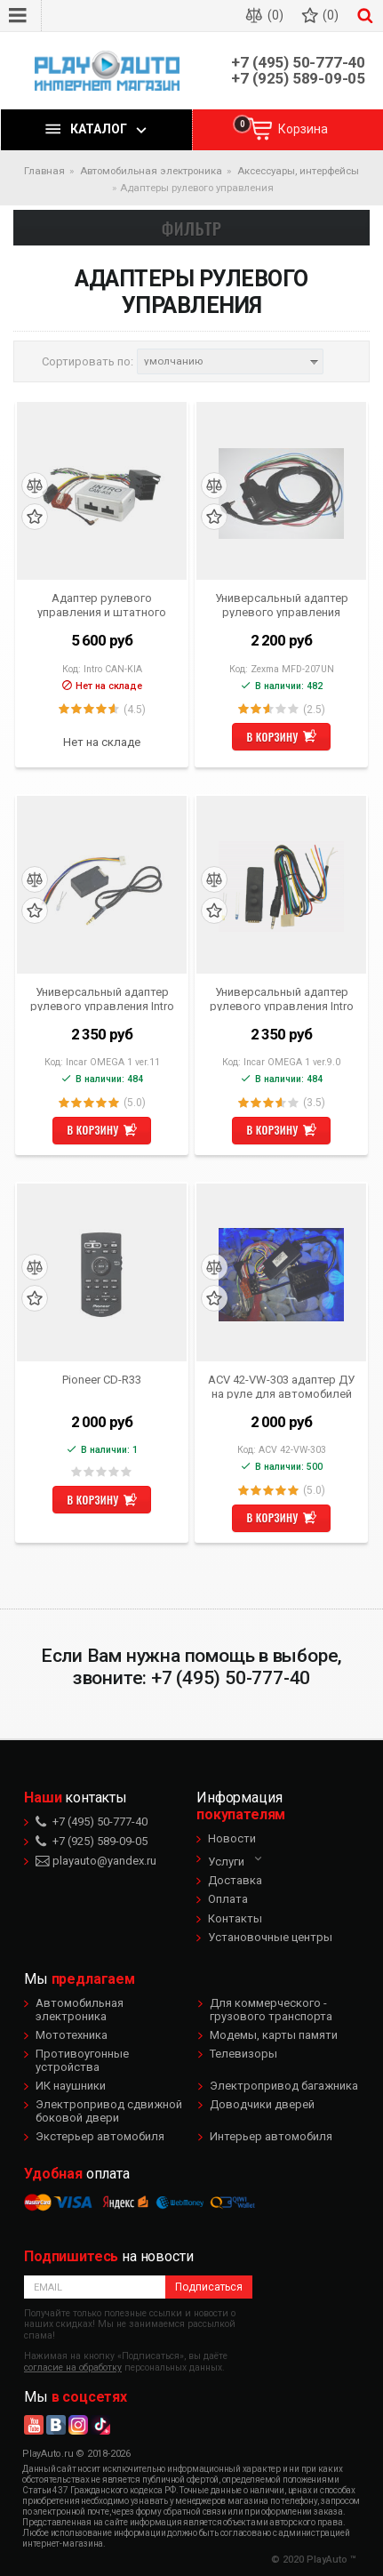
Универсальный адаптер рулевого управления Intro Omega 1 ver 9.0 (282, 998)
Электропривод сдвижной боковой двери (109, 2110)
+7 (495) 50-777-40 (298, 62)
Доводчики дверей (262, 2104)
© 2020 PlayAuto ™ (313, 2559)
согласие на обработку (73, 2367)
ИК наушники (71, 2085)
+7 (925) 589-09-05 (298, 78)
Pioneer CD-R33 (101, 1379)
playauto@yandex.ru (96, 1860)
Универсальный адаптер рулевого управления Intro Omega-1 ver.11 (102, 998)
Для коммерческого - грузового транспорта (271, 2009)
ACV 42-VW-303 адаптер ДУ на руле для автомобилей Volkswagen (281, 1386)
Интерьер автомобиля (271, 2136)
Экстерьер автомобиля (100, 2136)
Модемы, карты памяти (274, 2035)
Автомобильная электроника (80, 2009)
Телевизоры (243, 2053)
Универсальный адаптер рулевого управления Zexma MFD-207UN (281, 604)
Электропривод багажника (284, 2085)
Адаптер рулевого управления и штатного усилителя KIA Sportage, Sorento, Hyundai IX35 (102, 604)
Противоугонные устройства (82, 2060)
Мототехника (72, 2035)
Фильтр (192, 227)
